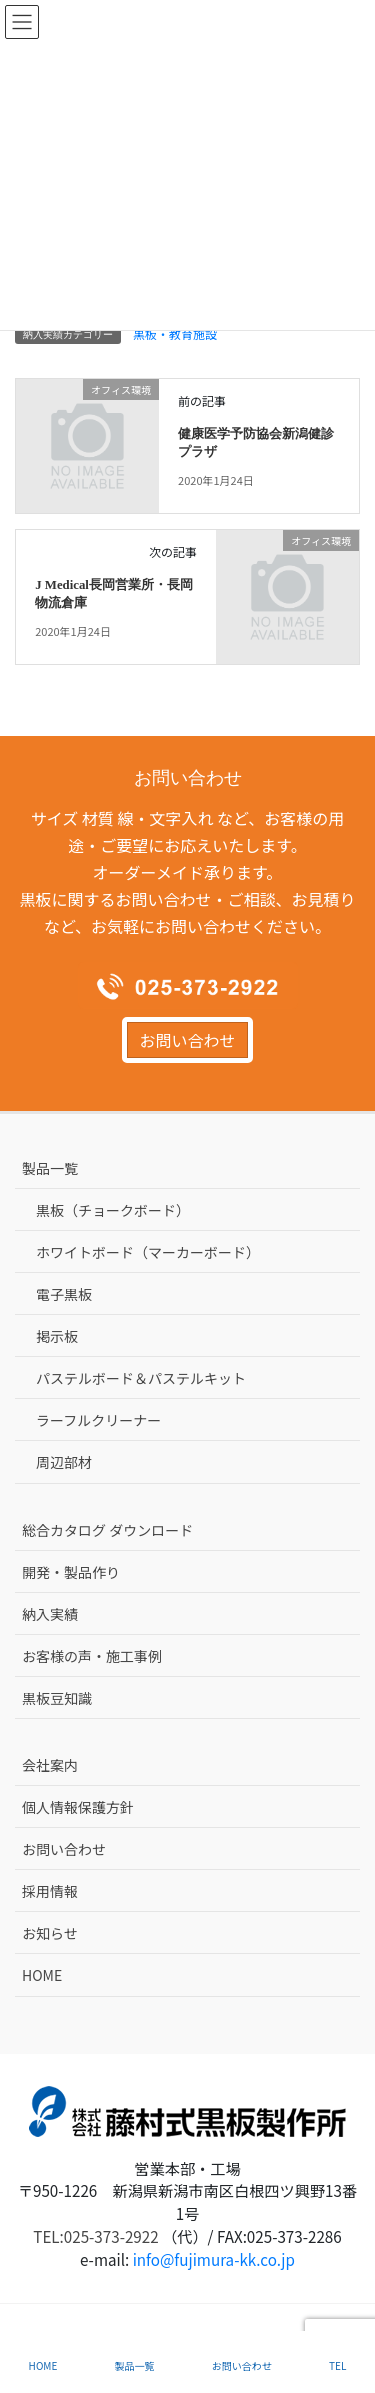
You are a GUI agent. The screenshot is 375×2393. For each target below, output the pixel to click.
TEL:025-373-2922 (95, 2236)
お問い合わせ (187, 1040)
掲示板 (57, 1336)
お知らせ (50, 1933)
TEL (337, 2365)
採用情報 (50, 1891)
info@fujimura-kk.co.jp (214, 2259)
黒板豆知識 (57, 1698)
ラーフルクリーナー (98, 1420)
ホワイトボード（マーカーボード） (148, 1252)
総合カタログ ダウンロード (107, 1530)
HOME (42, 1975)
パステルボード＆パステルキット (141, 1378)
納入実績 (50, 1614)
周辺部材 (64, 1462)
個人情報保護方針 (78, 1807)
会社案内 (50, 1765)
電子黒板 (64, 1294)
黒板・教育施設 (175, 333)
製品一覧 (50, 1168)
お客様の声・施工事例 (92, 1656)
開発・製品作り (71, 1572)
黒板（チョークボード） (113, 1210)
